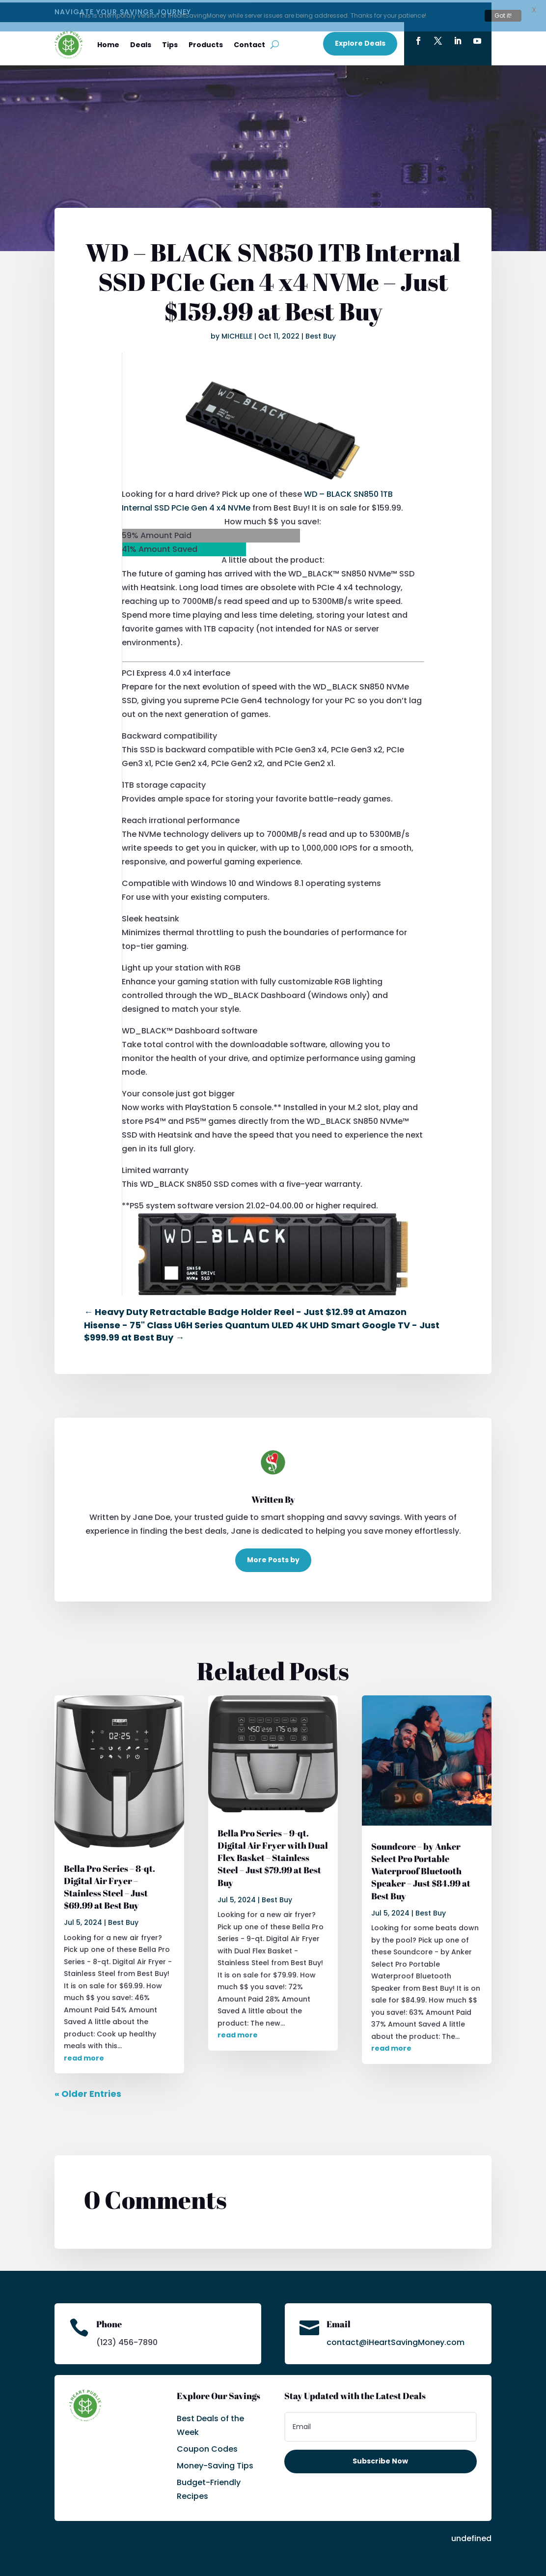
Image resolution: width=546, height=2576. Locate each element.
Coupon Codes (207, 2446)
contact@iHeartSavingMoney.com (395, 2340)
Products (206, 42)
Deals (140, 42)
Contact (249, 42)
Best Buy (320, 334)
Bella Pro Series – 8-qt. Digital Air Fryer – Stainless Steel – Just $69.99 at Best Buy (109, 1884)
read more (84, 2056)
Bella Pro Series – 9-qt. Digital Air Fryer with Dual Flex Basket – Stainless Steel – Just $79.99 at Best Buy (273, 1855)
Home (108, 42)
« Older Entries (88, 2091)
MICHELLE (236, 334)
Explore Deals (360, 41)
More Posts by (273, 1557)
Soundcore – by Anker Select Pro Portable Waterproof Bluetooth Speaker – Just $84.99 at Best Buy (420, 1868)
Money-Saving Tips (215, 2463)
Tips (170, 42)
